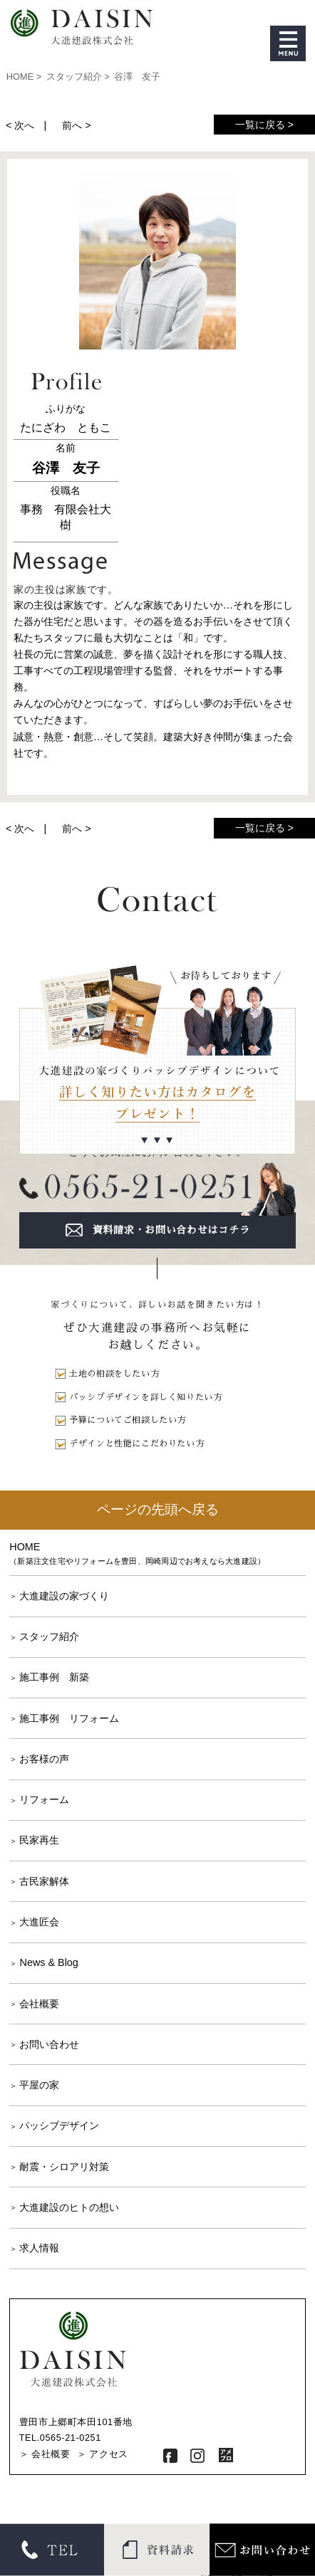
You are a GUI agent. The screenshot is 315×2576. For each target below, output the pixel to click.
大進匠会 (39, 1922)
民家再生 (39, 1840)
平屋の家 (39, 2085)
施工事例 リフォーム (69, 1718)
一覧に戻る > (264, 124)
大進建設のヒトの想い (69, 2207)
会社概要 (39, 2003)
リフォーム (44, 1799)
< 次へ (20, 125)
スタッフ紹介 (49, 1636)
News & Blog (48, 1962)
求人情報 (39, 2248)
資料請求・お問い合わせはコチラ (171, 1230)
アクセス (108, 2454)
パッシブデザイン (59, 2125)
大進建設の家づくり (64, 1596)
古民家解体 (44, 1881)
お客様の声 (44, 1759)
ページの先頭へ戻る (158, 1509)
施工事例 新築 (54, 1677)
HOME (157, 1554)
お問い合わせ (49, 2044)
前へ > (76, 125)
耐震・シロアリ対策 (64, 2166)
